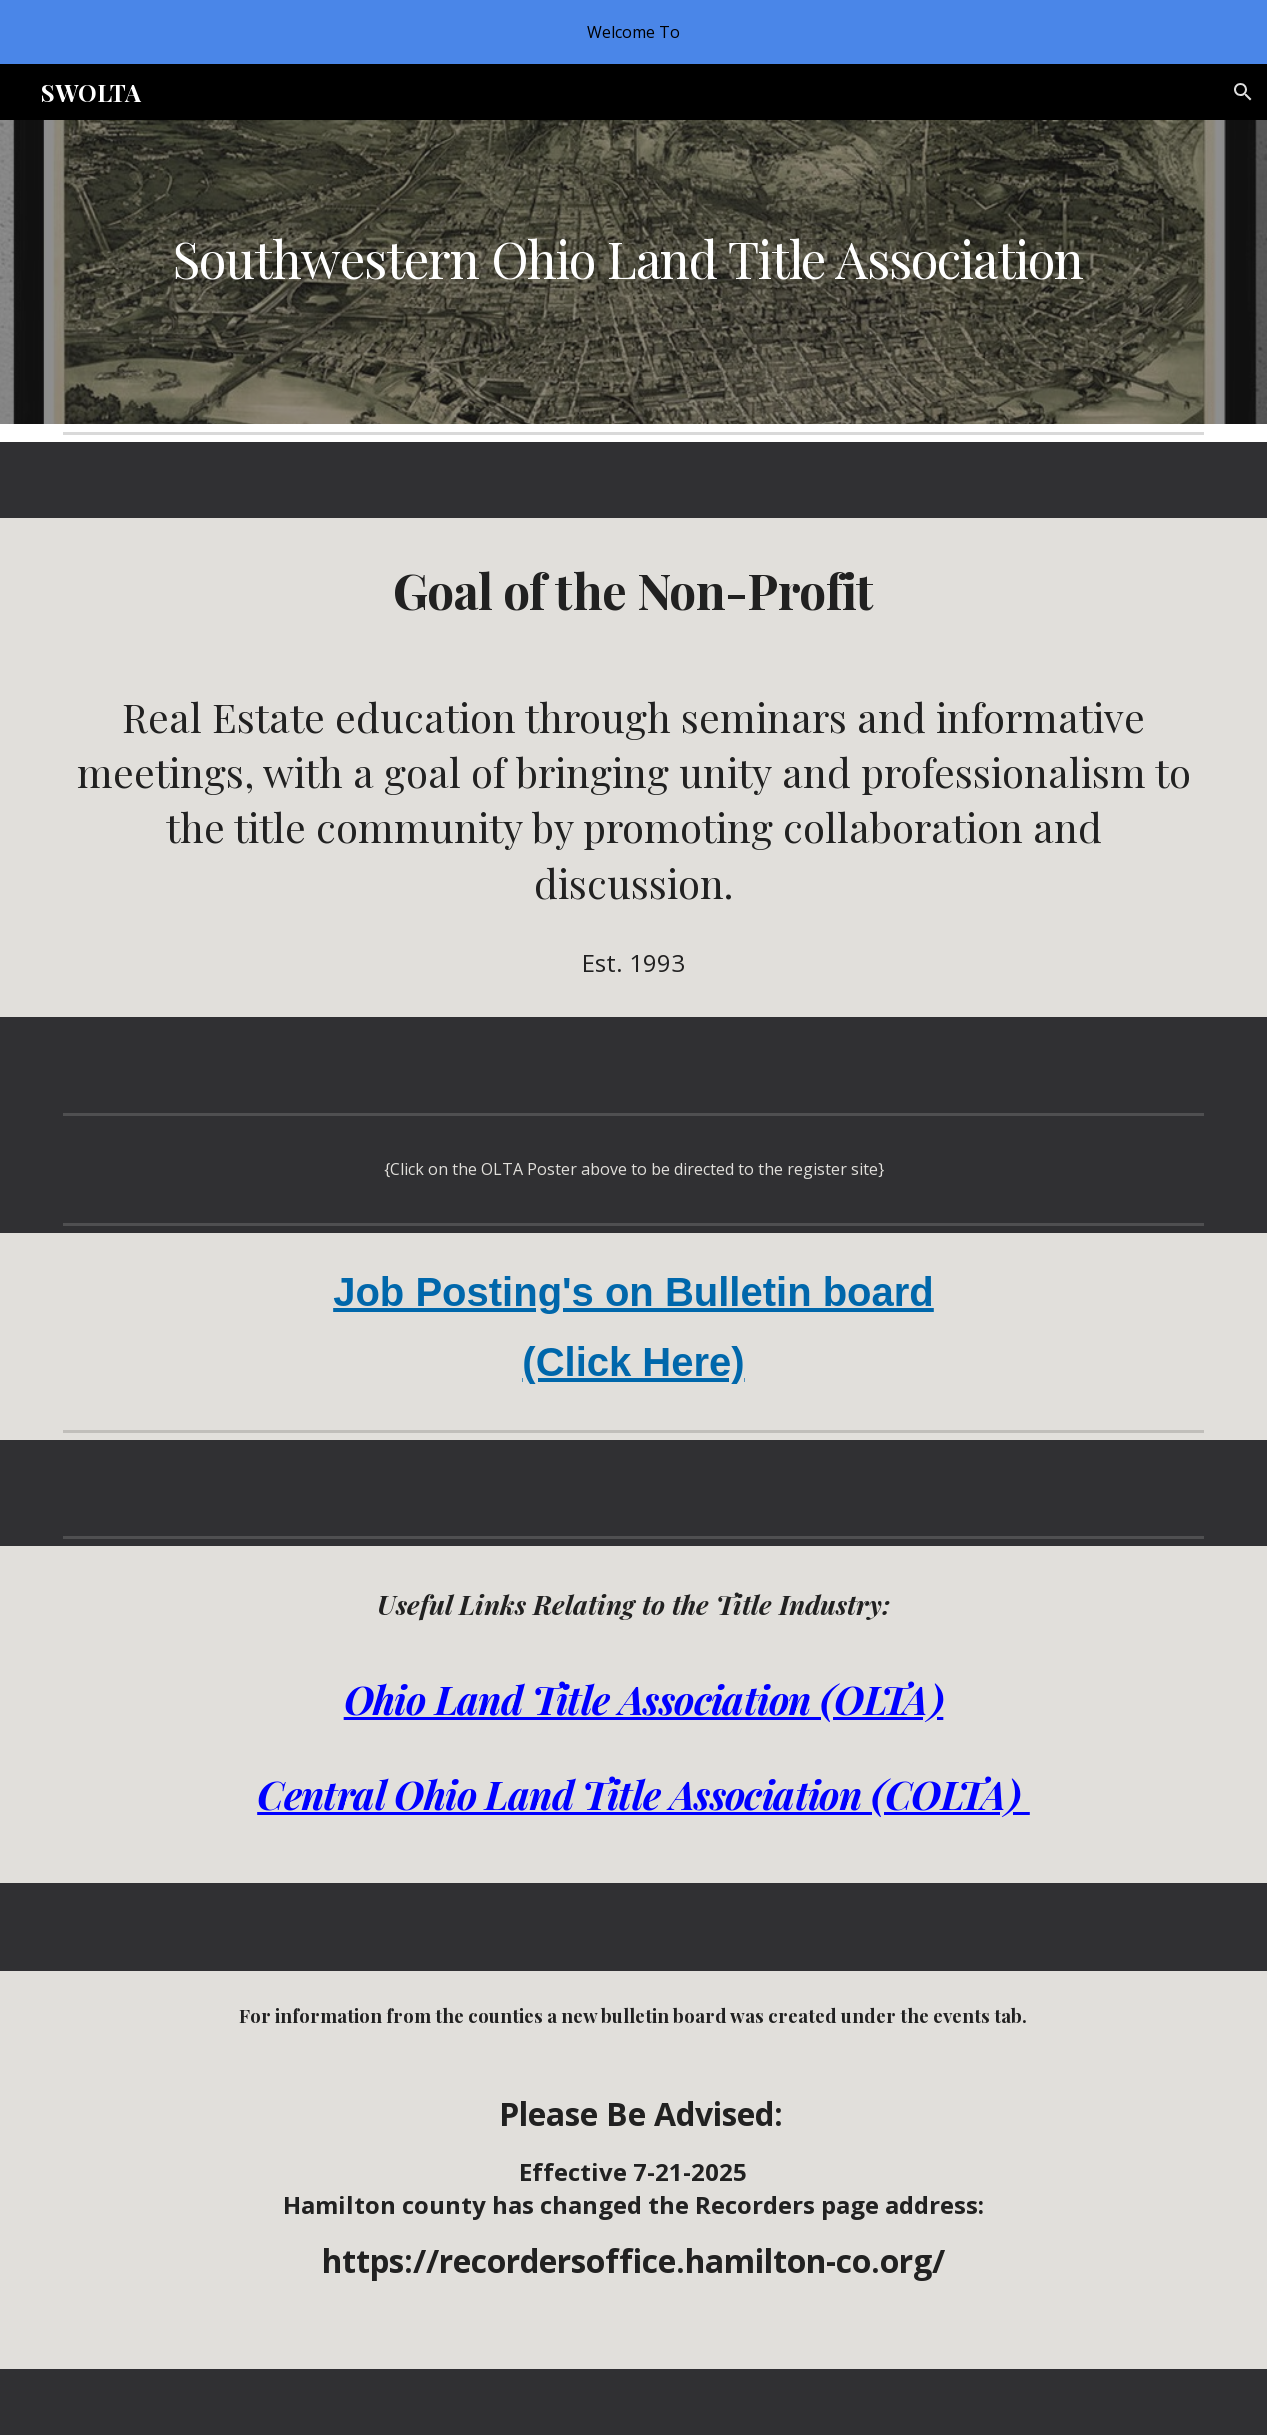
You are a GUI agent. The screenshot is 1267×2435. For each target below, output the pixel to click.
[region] (633, 32)
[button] (1243, 92)
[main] (634, 258)
